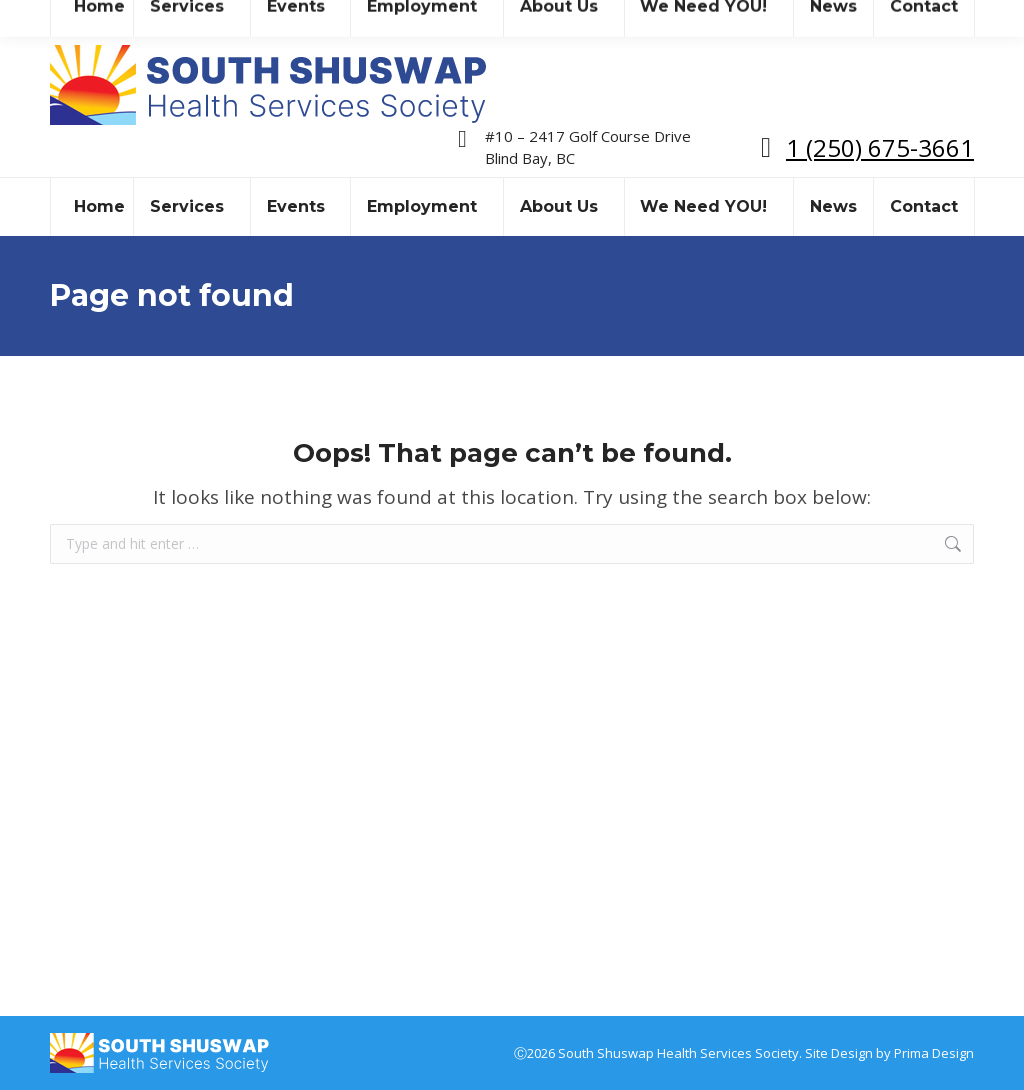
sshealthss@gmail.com (224, 18)
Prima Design (934, 1053)
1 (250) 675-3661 (880, 147)
